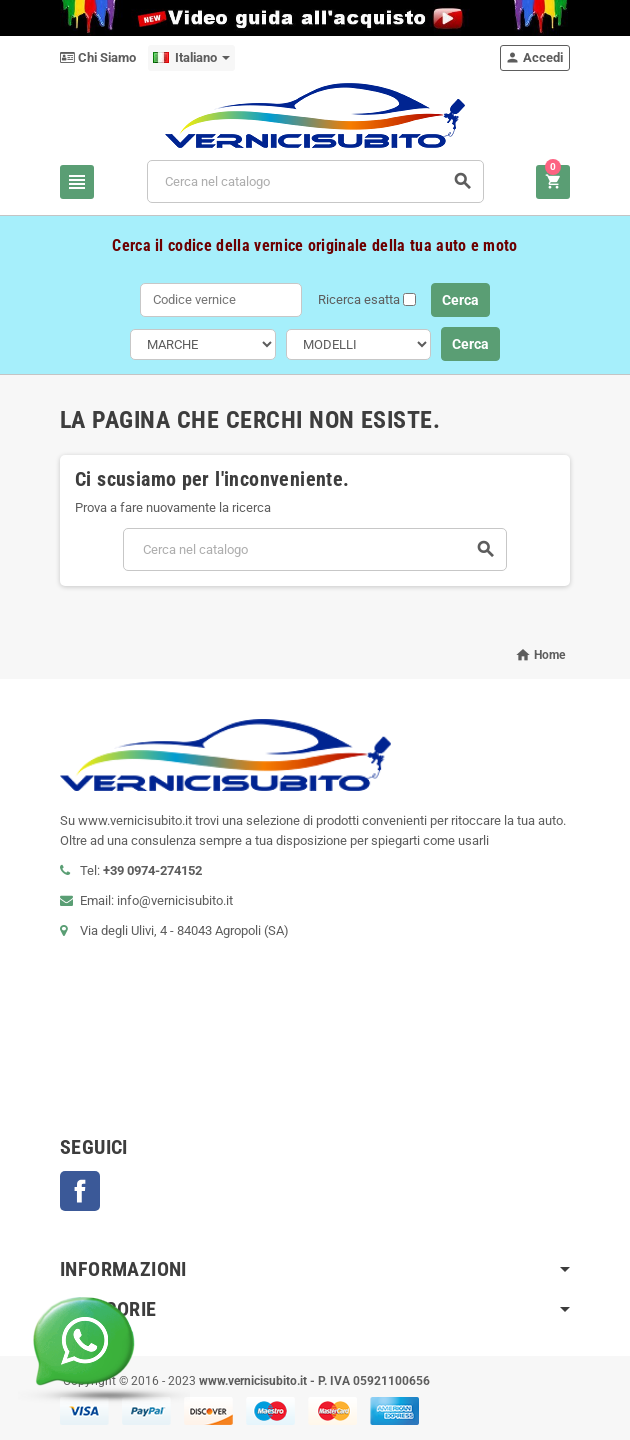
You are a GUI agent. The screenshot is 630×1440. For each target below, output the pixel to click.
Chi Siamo (98, 57)
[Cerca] (316, 181)
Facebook (80, 1191)
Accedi (534, 57)
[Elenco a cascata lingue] (191, 58)
